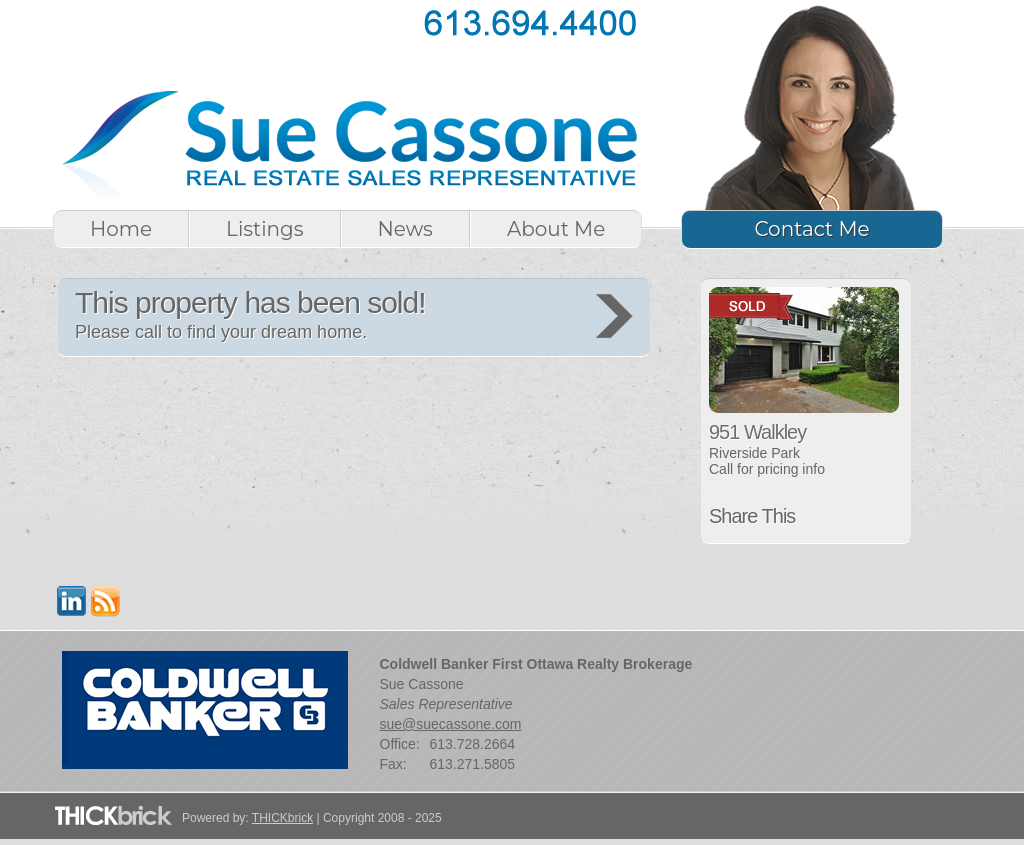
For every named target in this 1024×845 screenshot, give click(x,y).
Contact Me (811, 229)
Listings (264, 229)
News (405, 229)
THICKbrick (282, 818)
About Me (556, 229)
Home (121, 229)
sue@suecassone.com (451, 724)
